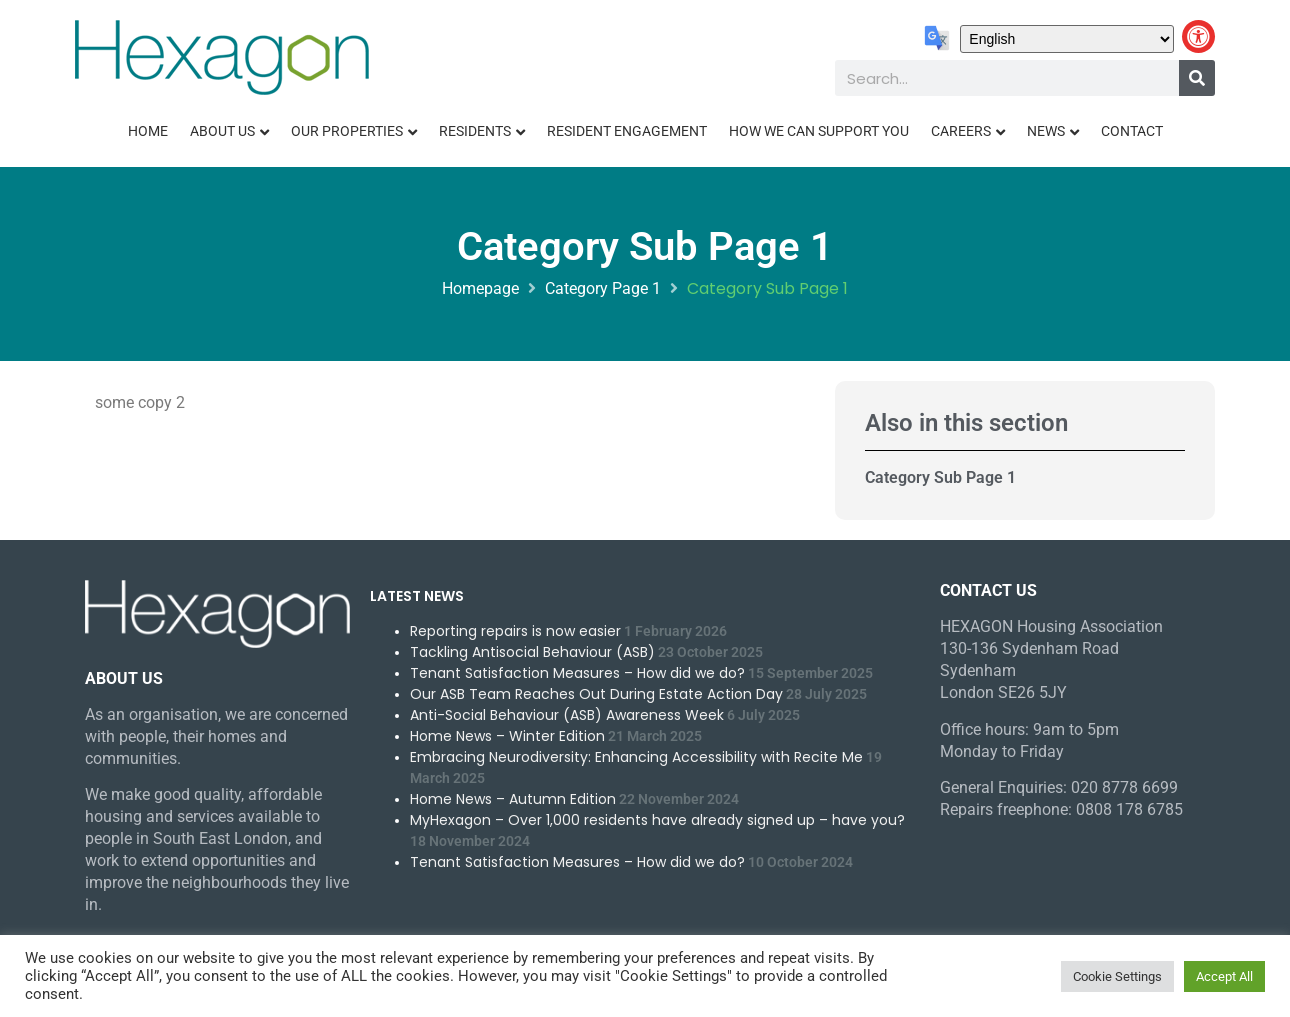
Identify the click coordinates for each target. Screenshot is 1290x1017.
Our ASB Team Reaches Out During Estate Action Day (596, 694)
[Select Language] (1067, 39)
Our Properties (347, 131)
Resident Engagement (627, 131)
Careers (961, 131)
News (1046, 131)
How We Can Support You (819, 131)
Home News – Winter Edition (507, 736)
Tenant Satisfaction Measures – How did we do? (577, 673)
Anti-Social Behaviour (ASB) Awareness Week (567, 715)
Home (148, 131)
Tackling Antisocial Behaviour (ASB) (532, 652)
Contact (1132, 131)
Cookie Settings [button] (1117, 976)
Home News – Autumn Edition (513, 799)
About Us (222, 131)
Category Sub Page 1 (940, 477)
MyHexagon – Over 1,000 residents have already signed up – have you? (657, 820)
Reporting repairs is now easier (515, 631)
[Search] (1197, 78)
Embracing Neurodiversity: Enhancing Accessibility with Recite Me (636, 757)
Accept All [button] (1224, 976)
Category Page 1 (603, 288)
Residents (475, 131)
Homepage (480, 288)
